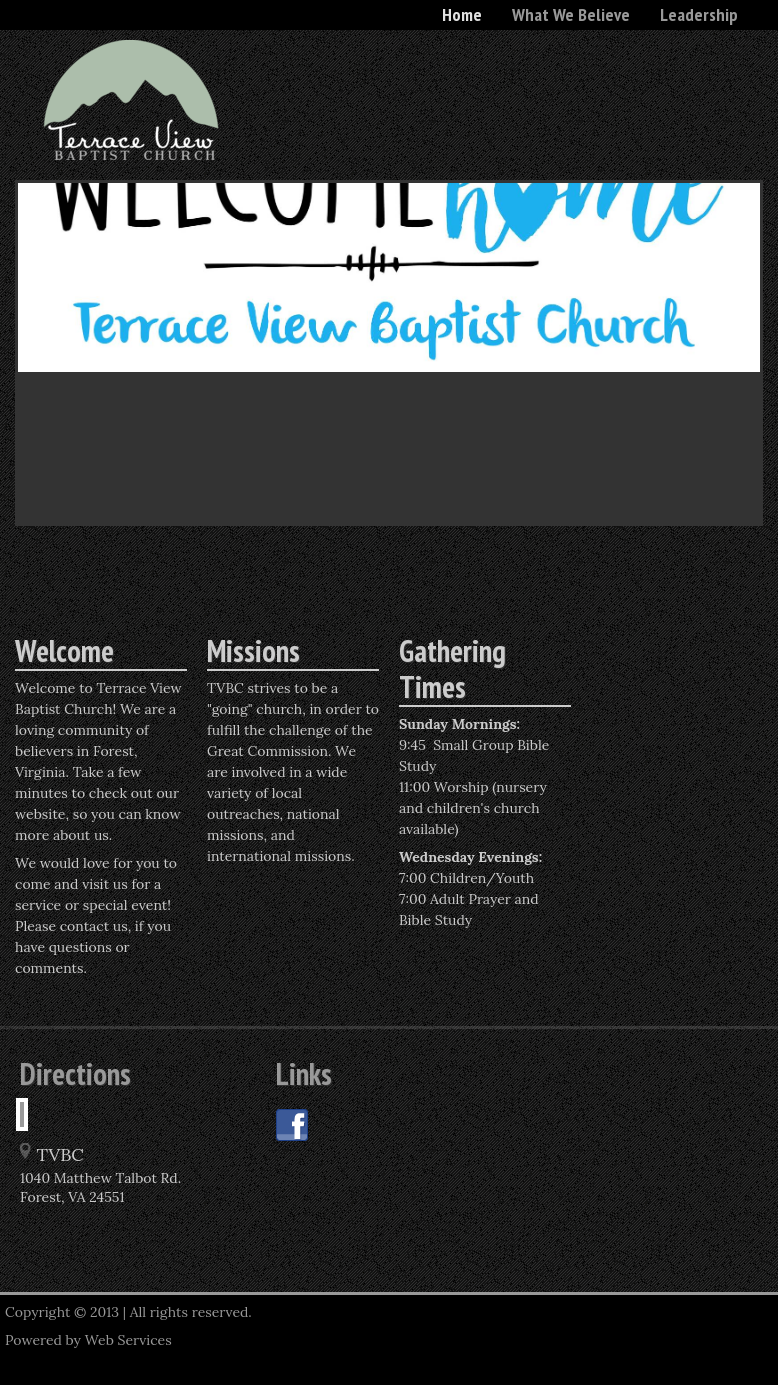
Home (462, 14)
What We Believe (571, 14)
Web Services (128, 1340)
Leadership (699, 14)
